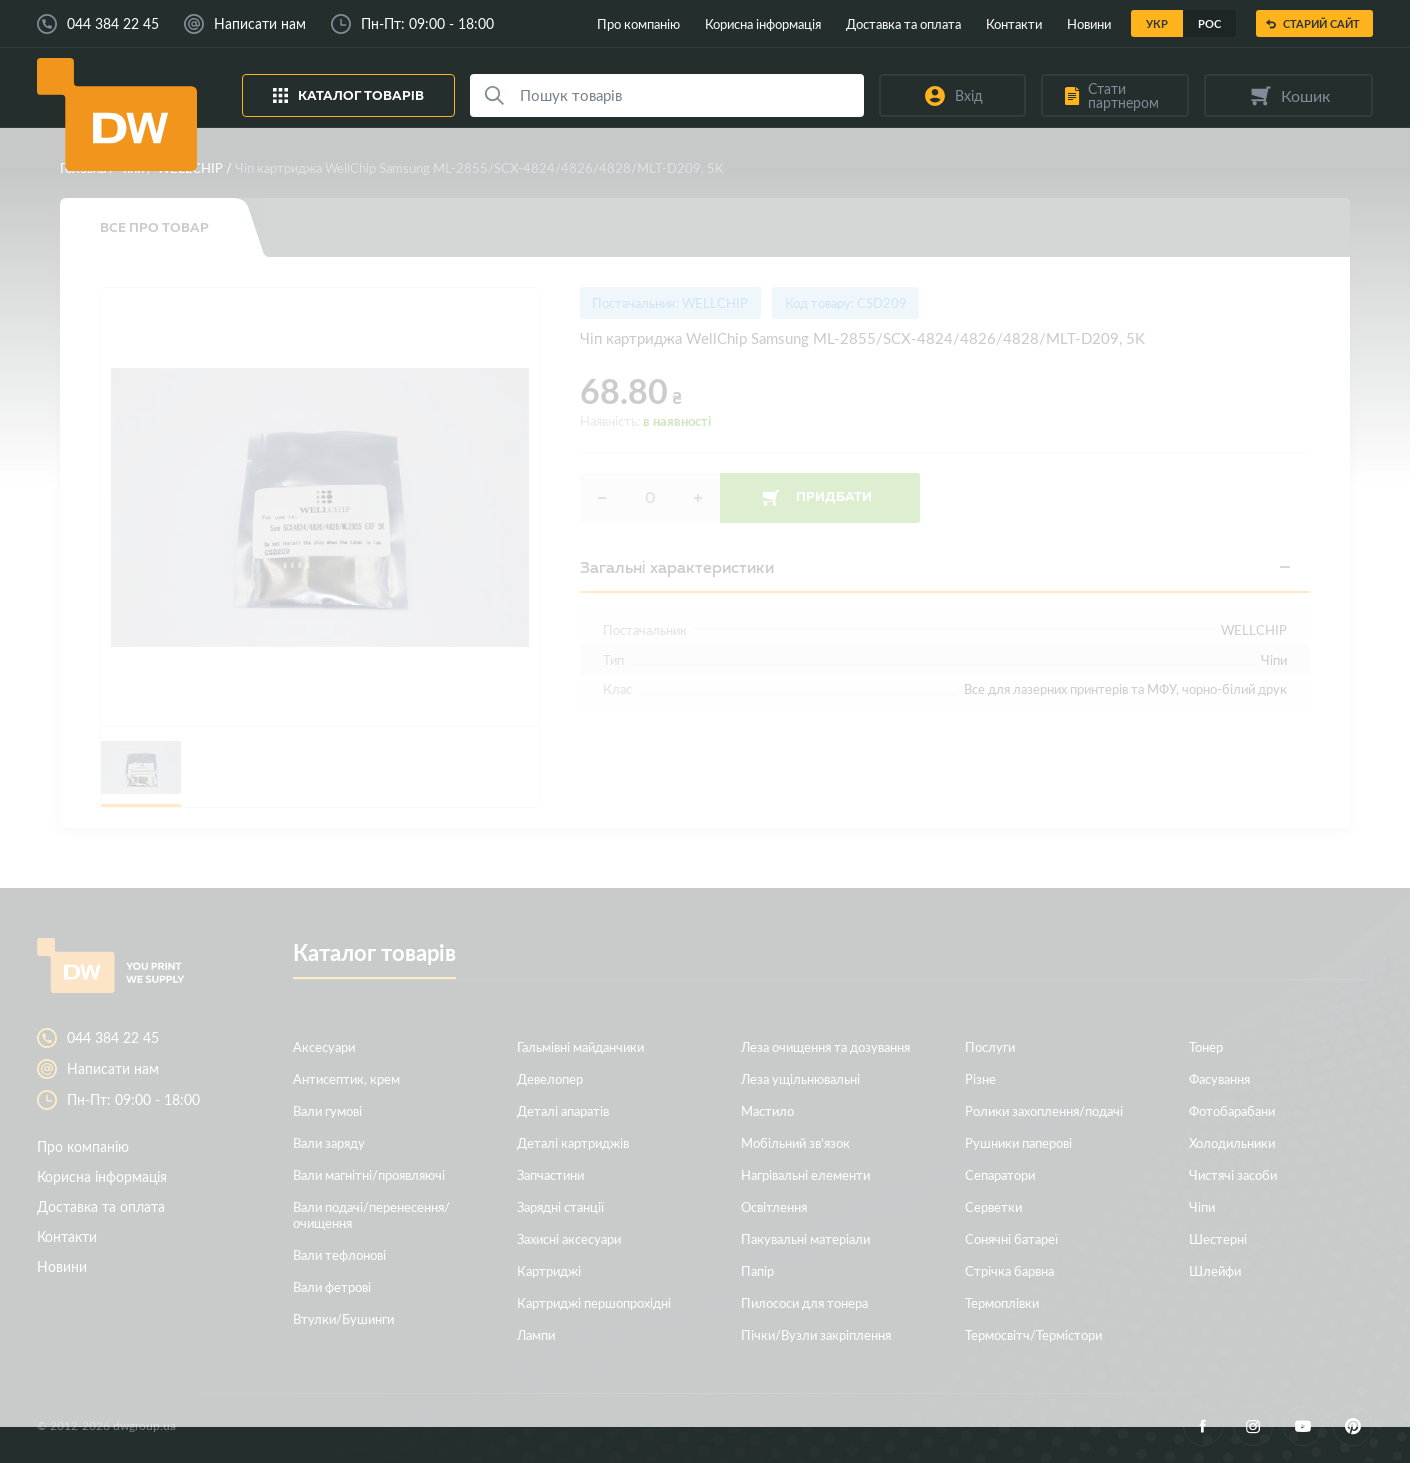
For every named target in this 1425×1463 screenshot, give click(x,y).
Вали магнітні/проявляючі (369, 1174)
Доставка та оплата (903, 23)
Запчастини (550, 1174)
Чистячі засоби (1233, 1174)
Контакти (1014, 23)
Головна (83, 167)
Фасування (1219, 1078)
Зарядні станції (560, 1206)
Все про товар (154, 227)
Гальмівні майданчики (580, 1046)
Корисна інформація (763, 23)
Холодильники (1232, 1142)
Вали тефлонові (339, 1254)
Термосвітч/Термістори (1033, 1334)
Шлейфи (1215, 1270)
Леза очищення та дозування (825, 1046)
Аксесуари (324, 1046)
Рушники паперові (1018, 1142)
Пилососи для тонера (804, 1302)
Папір (757, 1270)
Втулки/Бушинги (343, 1318)
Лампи (536, 1334)
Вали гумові (327, 1110)
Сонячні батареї (1011, 1238)
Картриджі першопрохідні (594, 1302)
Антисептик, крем (346, 1078)
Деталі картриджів (573, 1142)
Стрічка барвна (1009, 1270)
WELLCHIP (190, 167)
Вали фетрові (332, 1286)
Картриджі (549, 1270)
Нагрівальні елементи (805, 1174)
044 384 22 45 (113, 24)
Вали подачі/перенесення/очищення (371, 1214)
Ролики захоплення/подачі (1044, 1110)
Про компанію (638, 23)
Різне (980, 1078)
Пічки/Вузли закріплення (816, 1334)
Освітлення (774, 1206)
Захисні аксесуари (569, 1238)
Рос (1209, 23)
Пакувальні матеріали (805, 1238)
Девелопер (550, 1078)
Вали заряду (329, 1142)
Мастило (767, 1110)
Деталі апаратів (563, 1110)
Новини (1089, 23)
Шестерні (1218, 1238)
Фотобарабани (1232, 1110)
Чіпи (131, 167)
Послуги (990, 1046)
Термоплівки (1002, 1302)
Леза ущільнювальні (800, 1078)
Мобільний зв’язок (795, 1142)
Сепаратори (1000, 1174)
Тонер (1206, 1046)
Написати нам (260, 24)
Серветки (993, 1206)
